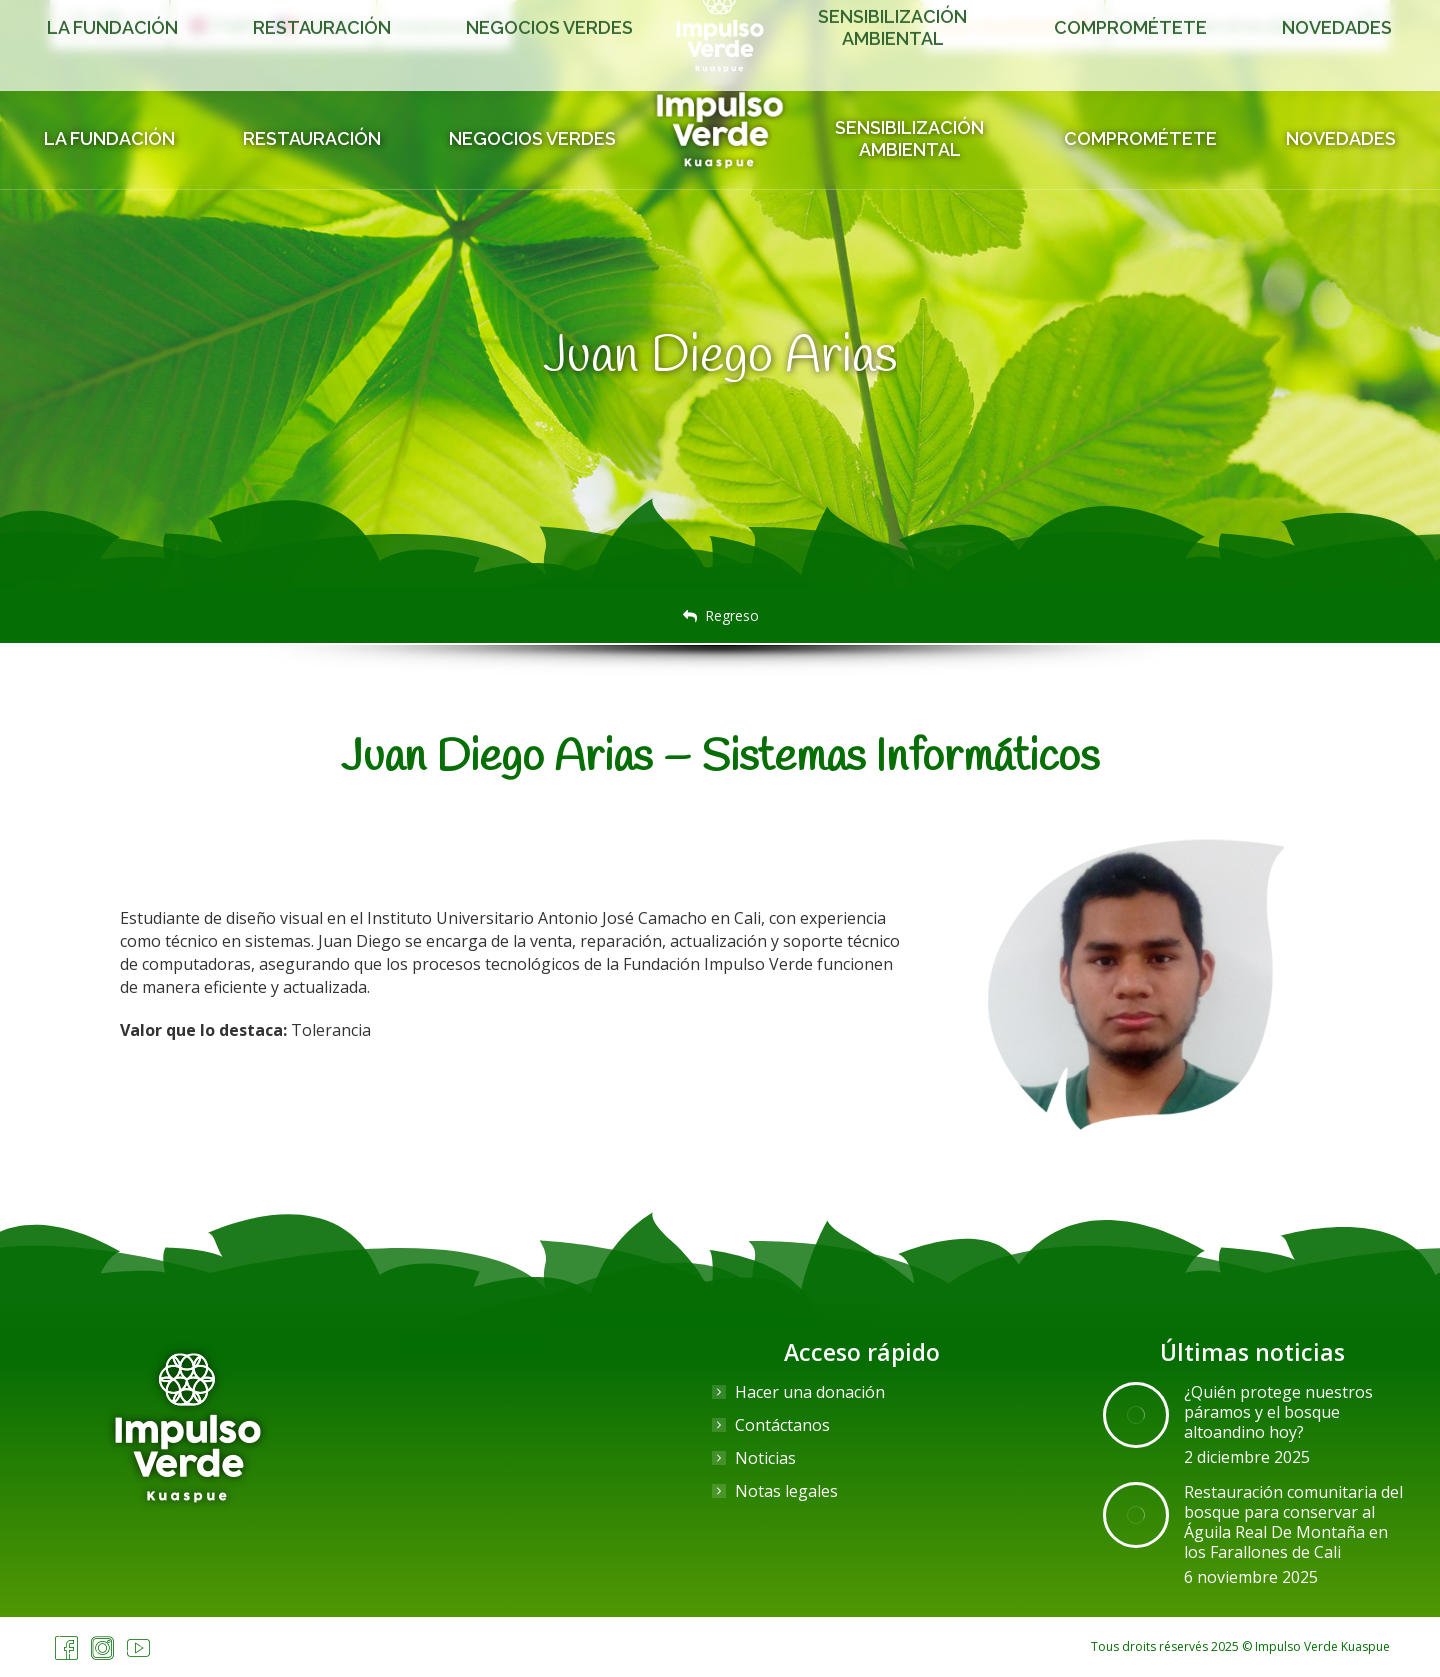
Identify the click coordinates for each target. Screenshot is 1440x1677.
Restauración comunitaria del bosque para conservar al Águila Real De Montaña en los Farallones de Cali (1293, 1522)
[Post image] (1136, 1415)
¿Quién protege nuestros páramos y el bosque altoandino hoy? (1278, 1412)
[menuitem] (225, 25)
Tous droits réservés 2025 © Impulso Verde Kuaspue (1240, 1646)
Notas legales (786, 1491)
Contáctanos (782, 1425)
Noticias (765, 1458)
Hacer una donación (810, 1392)
